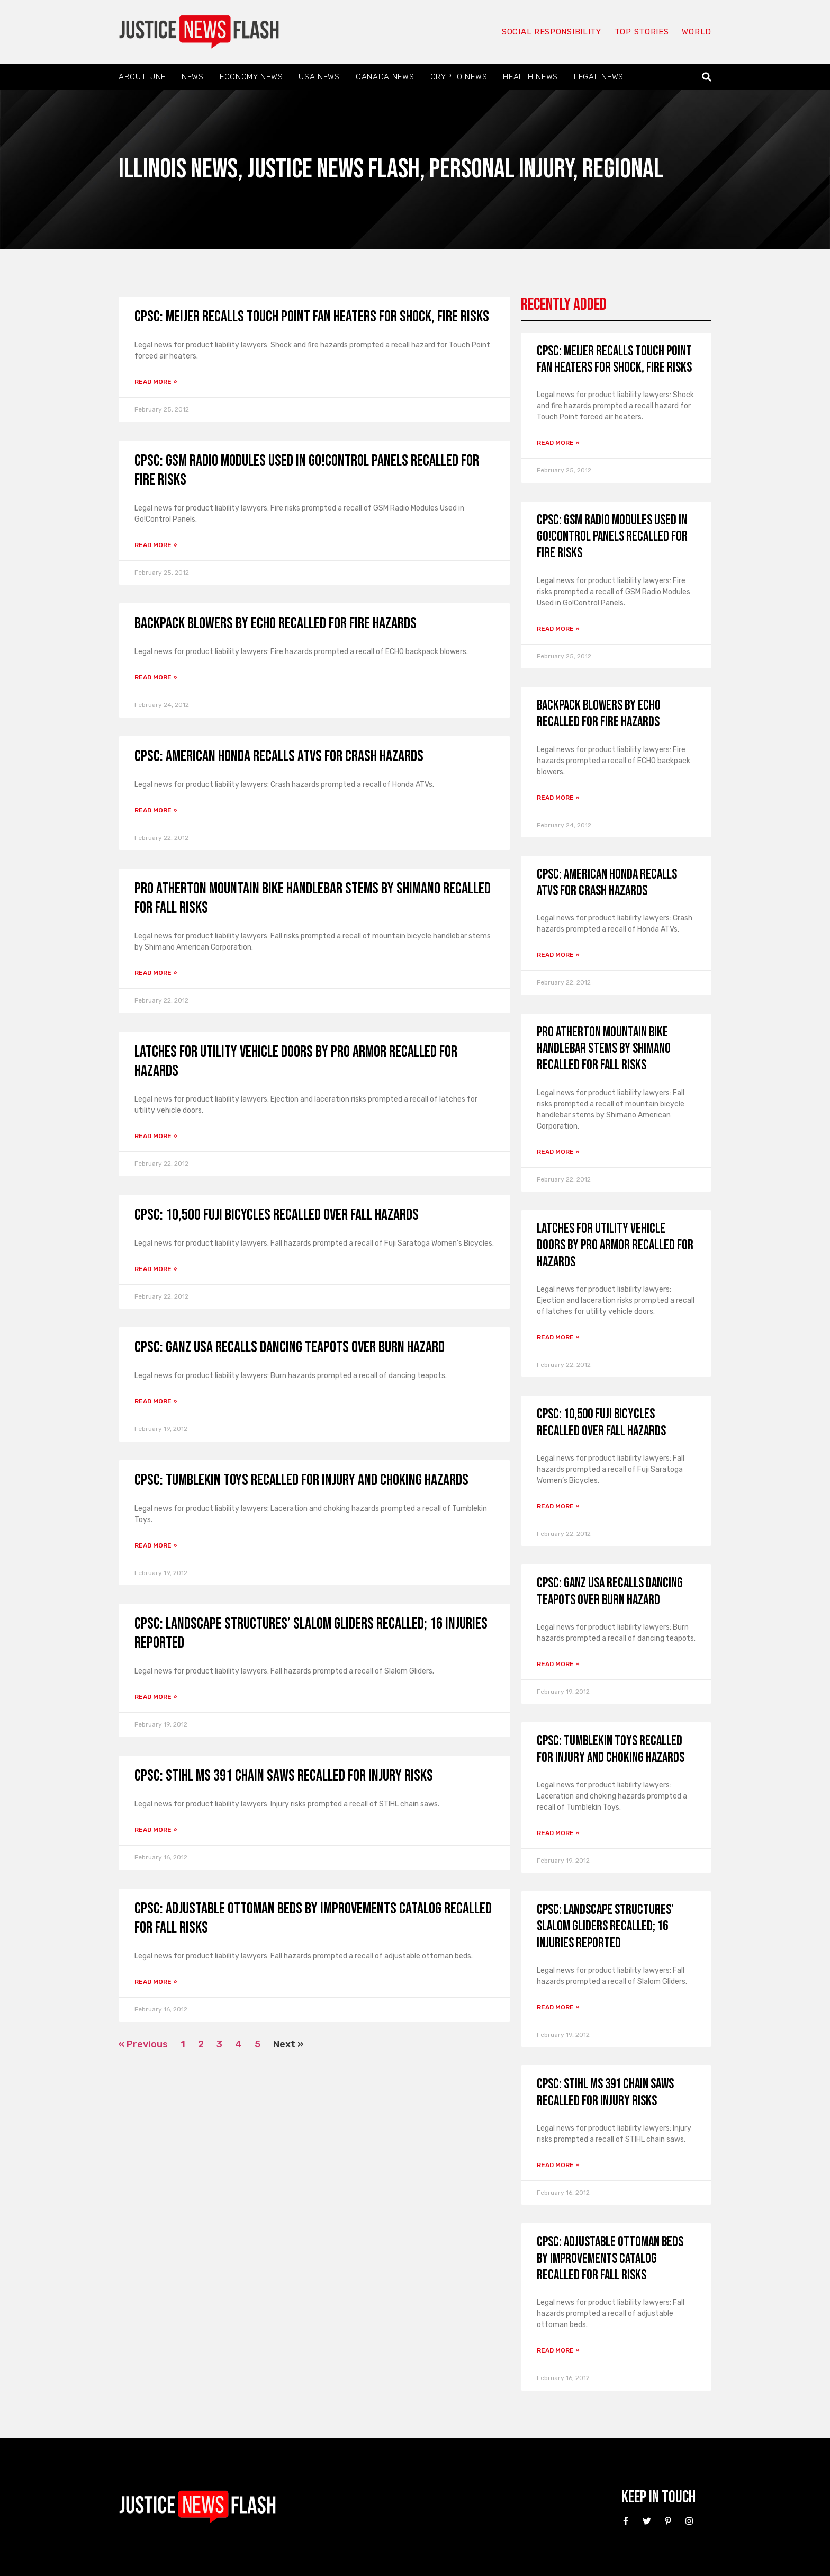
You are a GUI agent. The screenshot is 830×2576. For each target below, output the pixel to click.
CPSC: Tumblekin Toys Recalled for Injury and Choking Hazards (301, 1480)
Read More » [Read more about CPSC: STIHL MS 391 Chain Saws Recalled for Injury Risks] (155, 1829)
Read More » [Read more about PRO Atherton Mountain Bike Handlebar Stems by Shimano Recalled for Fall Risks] (155, 973)
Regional (622, 169)
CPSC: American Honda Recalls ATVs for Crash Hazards (278, 756)
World (696, 32)
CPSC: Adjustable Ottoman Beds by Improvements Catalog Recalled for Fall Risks (610, 2258)
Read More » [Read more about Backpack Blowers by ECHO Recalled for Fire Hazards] (155, 677)
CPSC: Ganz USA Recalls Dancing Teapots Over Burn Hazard (289, 1347)
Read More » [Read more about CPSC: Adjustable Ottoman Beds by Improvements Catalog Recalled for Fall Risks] (155, 1981)
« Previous (143, 2044)
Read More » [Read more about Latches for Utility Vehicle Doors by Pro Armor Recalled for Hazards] (155, 1136)
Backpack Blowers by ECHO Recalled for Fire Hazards (275, 623)
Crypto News (459, 77)
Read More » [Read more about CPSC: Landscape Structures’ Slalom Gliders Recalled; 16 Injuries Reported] (155, 1697)
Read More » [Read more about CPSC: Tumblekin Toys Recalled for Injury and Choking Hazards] (155, 1545)
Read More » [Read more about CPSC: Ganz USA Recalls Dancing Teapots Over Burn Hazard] (155, 1401)
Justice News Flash (333, 169)
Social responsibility (551, 32)
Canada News (385, 77)
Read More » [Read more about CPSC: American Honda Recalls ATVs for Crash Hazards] (155, 810)
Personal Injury (501, 169)
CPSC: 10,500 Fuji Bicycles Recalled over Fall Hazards (276, 1214)
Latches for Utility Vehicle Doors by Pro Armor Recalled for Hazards (615, 1245)
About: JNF (142, 77)
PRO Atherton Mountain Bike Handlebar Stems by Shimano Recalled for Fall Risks (604, 1049)
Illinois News (178, 169)
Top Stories (642, 32)
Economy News (251, 77)
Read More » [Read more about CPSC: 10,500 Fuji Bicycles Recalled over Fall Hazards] (155, 1269)
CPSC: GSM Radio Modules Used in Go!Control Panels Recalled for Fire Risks (612, 536)
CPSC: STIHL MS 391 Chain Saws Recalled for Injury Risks (283, 1775)
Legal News (599, 77)
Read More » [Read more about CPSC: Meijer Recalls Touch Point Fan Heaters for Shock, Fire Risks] (155, 382)
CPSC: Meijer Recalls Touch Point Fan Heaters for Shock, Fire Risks (311, 316)
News (193, 77)
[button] (707, 77)
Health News (530, 77)
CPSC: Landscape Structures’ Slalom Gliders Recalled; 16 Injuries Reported (605, 1926)
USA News (319, 77)
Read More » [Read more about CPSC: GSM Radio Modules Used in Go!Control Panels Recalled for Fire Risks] (155, 545)
